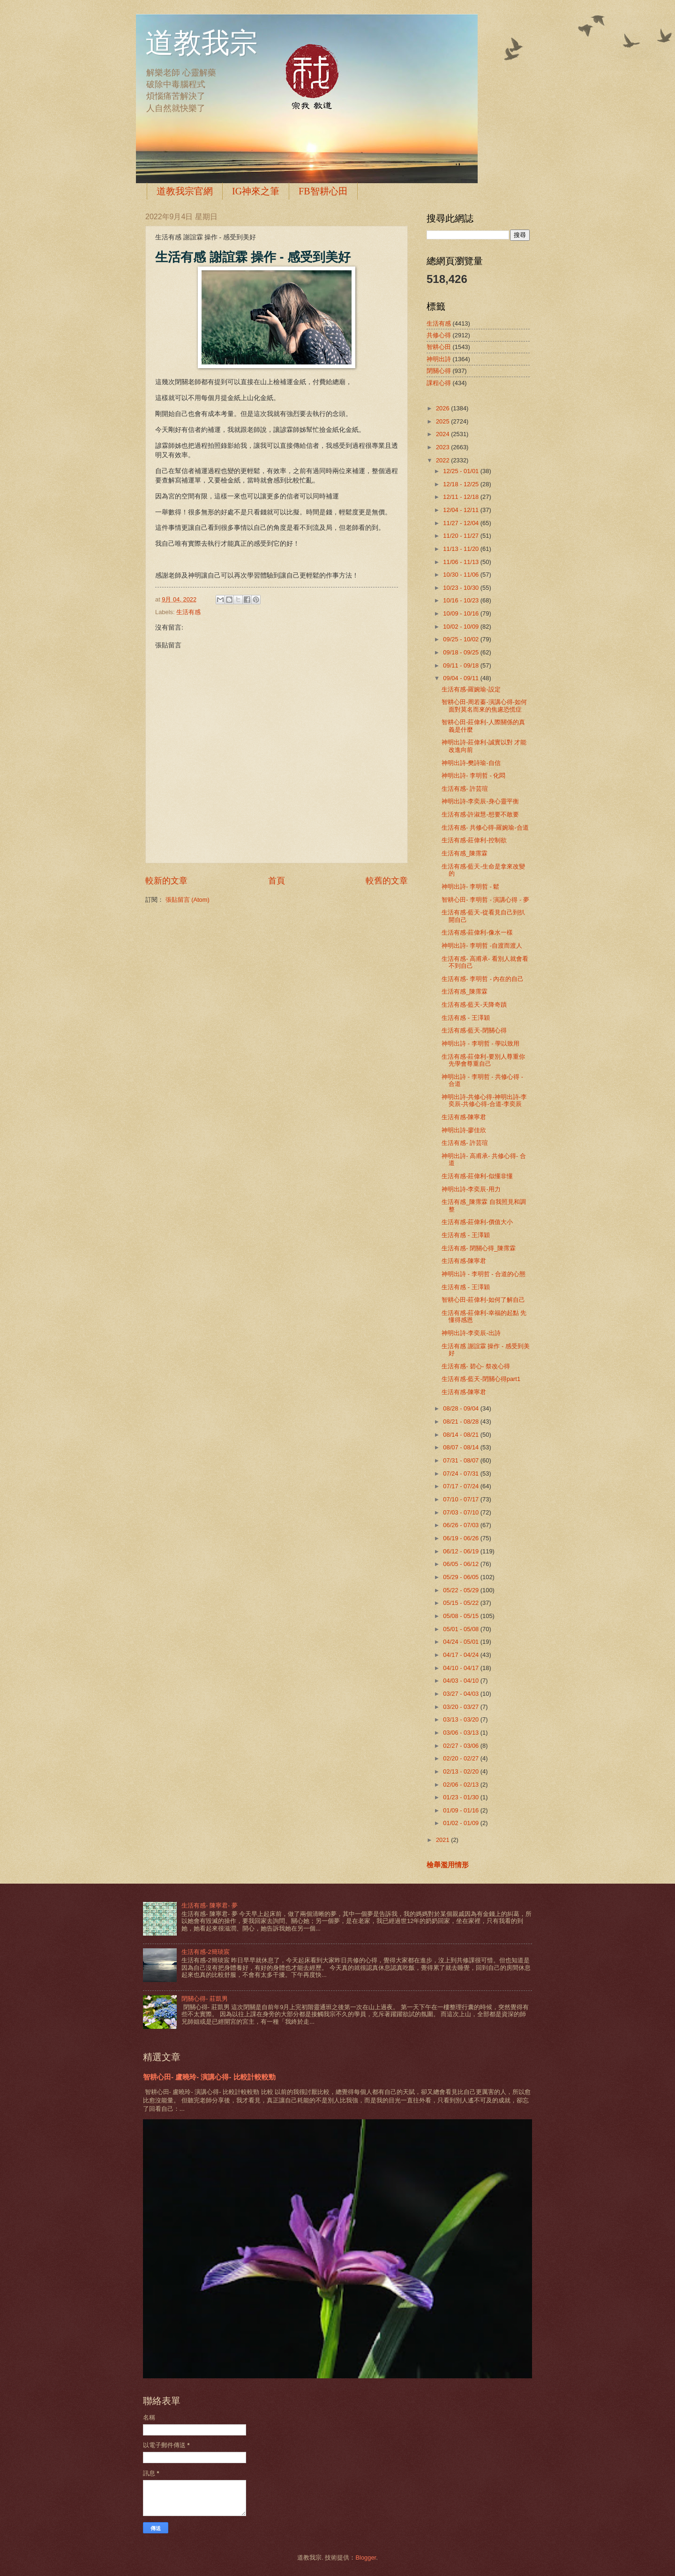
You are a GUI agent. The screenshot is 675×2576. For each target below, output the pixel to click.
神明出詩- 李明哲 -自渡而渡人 (482, 945)
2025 (443, 421)
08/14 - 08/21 (461, 1434)
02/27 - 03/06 (461, 1745)
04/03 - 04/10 (461, 1680)
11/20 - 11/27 (461, 535)
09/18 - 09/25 (461, 652)
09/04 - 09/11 (461, 678)
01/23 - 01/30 (461, 1797)
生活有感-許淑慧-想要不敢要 (480, 814)
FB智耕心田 (323, 191)
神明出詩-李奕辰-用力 (471, 1189)
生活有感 (188, 612)
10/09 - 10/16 (461, 613)
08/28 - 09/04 (461, 1408)
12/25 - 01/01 (461, 471)
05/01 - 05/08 (461, 1629)
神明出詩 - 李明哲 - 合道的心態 (483, 1273)
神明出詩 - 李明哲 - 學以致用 (480, 1043)
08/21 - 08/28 (461, 1421)
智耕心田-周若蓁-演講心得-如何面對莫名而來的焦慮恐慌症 (484, 705)
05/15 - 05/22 (461, 1602)
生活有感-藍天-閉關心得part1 (481, 1378)
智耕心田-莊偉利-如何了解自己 (483, 1299)
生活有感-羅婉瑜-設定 (471, 689)
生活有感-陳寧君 (464, 1117)
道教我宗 (201, 43)
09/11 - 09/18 (461, 665)
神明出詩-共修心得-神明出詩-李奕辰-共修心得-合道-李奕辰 (484, 1100)
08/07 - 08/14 (461, 1447)
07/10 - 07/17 (461, 1499)
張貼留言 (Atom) (187, 899)
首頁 (276, 880)
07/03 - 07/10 (461, 1512)
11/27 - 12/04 (461, 523)
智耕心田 (439, 346)
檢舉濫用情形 (448, 1865)
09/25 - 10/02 (461, 639)
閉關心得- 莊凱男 (204, 1998)
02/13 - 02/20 (461, 1771)
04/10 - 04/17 (461, 1667)
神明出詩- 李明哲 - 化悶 (473, 775)
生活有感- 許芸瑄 (465, 788)
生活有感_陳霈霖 (465, 853)
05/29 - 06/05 (461, 1577)
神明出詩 (439, 359)
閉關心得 (439, 370)
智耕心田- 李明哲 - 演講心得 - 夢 (485, 899)
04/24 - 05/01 (461, 1641)
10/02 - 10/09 (461, 626)
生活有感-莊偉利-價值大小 (477, 1221)
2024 (443, 434)
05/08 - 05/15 (461, 1615)
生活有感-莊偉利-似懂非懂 (477, 1176)
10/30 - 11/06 (461, 574)
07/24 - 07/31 (461, 1473)
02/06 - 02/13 (461, 1784)
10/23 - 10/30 (461, 587)
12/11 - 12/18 (461, 496)
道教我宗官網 (185, 191)
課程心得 (439, 382)
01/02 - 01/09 (461, 1822)
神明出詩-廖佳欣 (464, 1130)
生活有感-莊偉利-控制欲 (474, 840)
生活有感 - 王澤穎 (465, 1017)
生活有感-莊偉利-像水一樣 (477, 932)
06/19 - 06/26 (461, 1538)
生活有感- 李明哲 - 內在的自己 (483, 978)
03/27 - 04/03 (461, 1693)
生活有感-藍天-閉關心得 (474, 1030)
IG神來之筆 (255, 191)
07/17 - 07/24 (461, 1486)
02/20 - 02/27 (461, 1758)
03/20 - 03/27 (461, 1706)
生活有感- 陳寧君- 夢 (209, 1905)
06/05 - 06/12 (461, 1563)
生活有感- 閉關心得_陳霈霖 (479, 1248)
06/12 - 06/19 (461, 1551)
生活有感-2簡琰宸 (205, 1951)
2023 (443, 447)
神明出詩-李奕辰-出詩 (471, 1332)
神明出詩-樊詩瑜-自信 (471, 762)
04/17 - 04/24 (461, 1654)
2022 (443, 460)
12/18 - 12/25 (461, 484)
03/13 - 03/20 (461, 1719)
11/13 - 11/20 (461, 548)
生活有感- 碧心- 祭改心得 (476, 1366)
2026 (443, 408)
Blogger (365, 2557)
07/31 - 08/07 (461, 1460)
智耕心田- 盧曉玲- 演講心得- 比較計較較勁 (209, 2077)
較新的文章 (166, 880)
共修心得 (439, 335)
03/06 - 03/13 (461, 1732)
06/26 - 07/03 (461, 1525)
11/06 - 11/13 (461, 561)
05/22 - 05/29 (461, 1590)
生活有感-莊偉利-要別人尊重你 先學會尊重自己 (483, 1060)
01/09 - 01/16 (461, 1810)
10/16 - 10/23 (461, 600)
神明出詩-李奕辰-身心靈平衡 (480, 801)
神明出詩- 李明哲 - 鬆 (470, 886)
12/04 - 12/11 (461, 509)
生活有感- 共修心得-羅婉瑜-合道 (485, 827)
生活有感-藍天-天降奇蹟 (474, 1004)
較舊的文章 (387, 880)
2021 (443, 1839)
